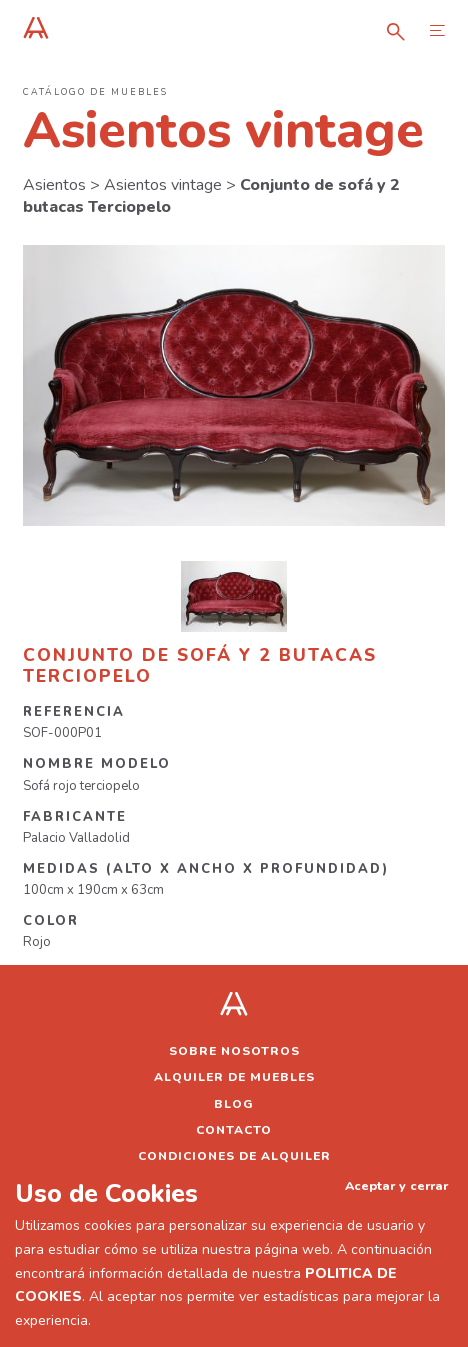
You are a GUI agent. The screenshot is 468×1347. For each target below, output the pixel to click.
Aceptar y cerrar (396, 1185)
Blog (234, 1104)
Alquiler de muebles (234, 1077)
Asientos (54, 185)
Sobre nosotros (234, 1051)
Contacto (234, 1130)
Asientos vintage (163, 185)
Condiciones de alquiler (234, 1156)
